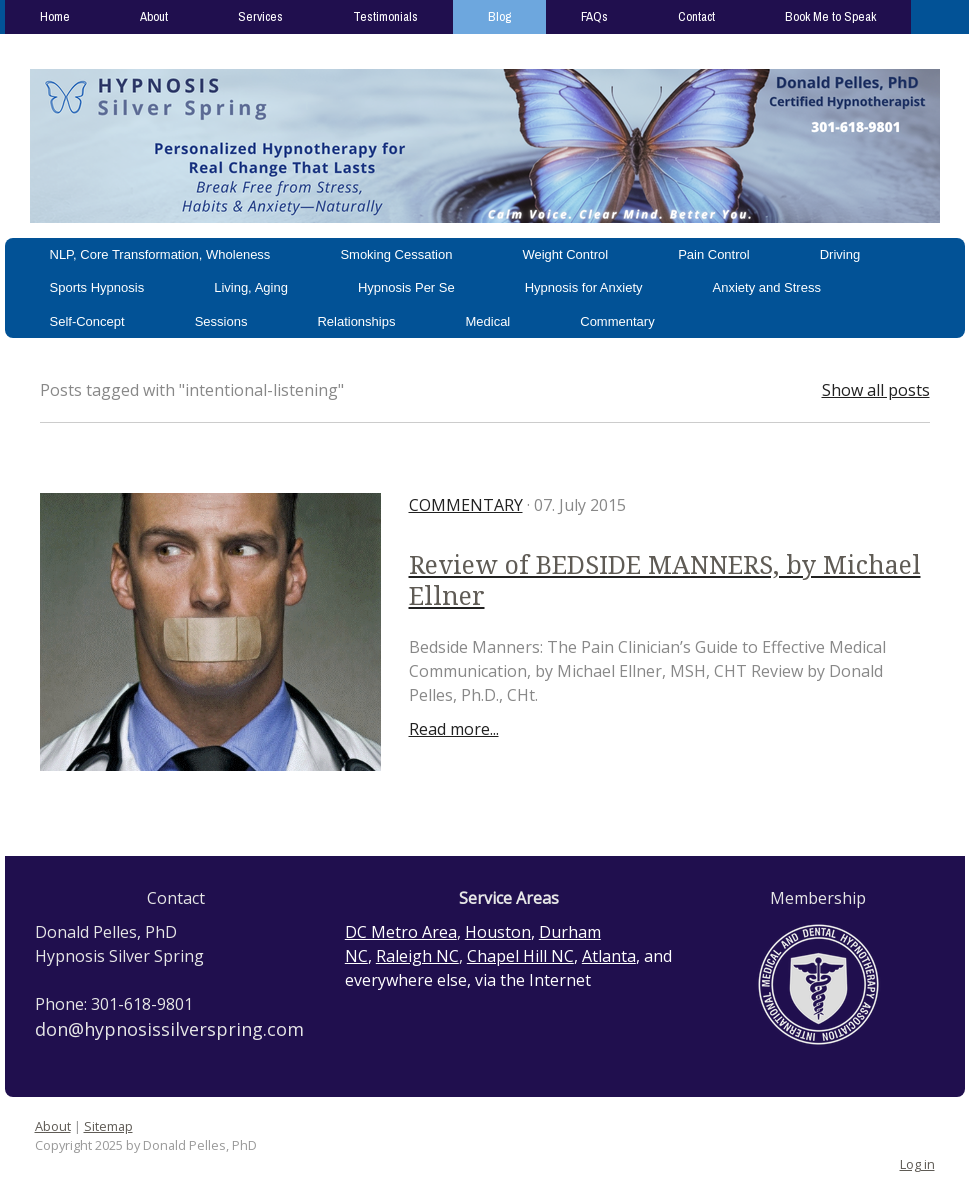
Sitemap (108, 1126)
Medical (487, 321)
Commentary (617, 321)
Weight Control (565, 254)
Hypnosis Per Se (406, 287)
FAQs (594, 16)
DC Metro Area (401, 932)
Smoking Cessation (396, 254)
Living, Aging (251, 287)
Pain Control (714, 254)
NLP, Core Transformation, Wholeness (160, 254)
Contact (696, 16)
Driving (840, 254)
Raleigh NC (417, 956)
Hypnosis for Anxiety (584, 287)
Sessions (221, 321)
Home (55, 16)
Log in (917, 1164)
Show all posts (876, 390)
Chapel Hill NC (520, 956)
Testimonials (385, 16)
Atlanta (609, 956)
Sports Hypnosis (97, 287)
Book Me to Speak (830, 16)
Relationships (356, 321)
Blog (499, 16)
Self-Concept (87, 321)
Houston (498, 932)
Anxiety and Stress (767, 287)
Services (260, 16)
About (154, 16)
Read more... (454, 729)
